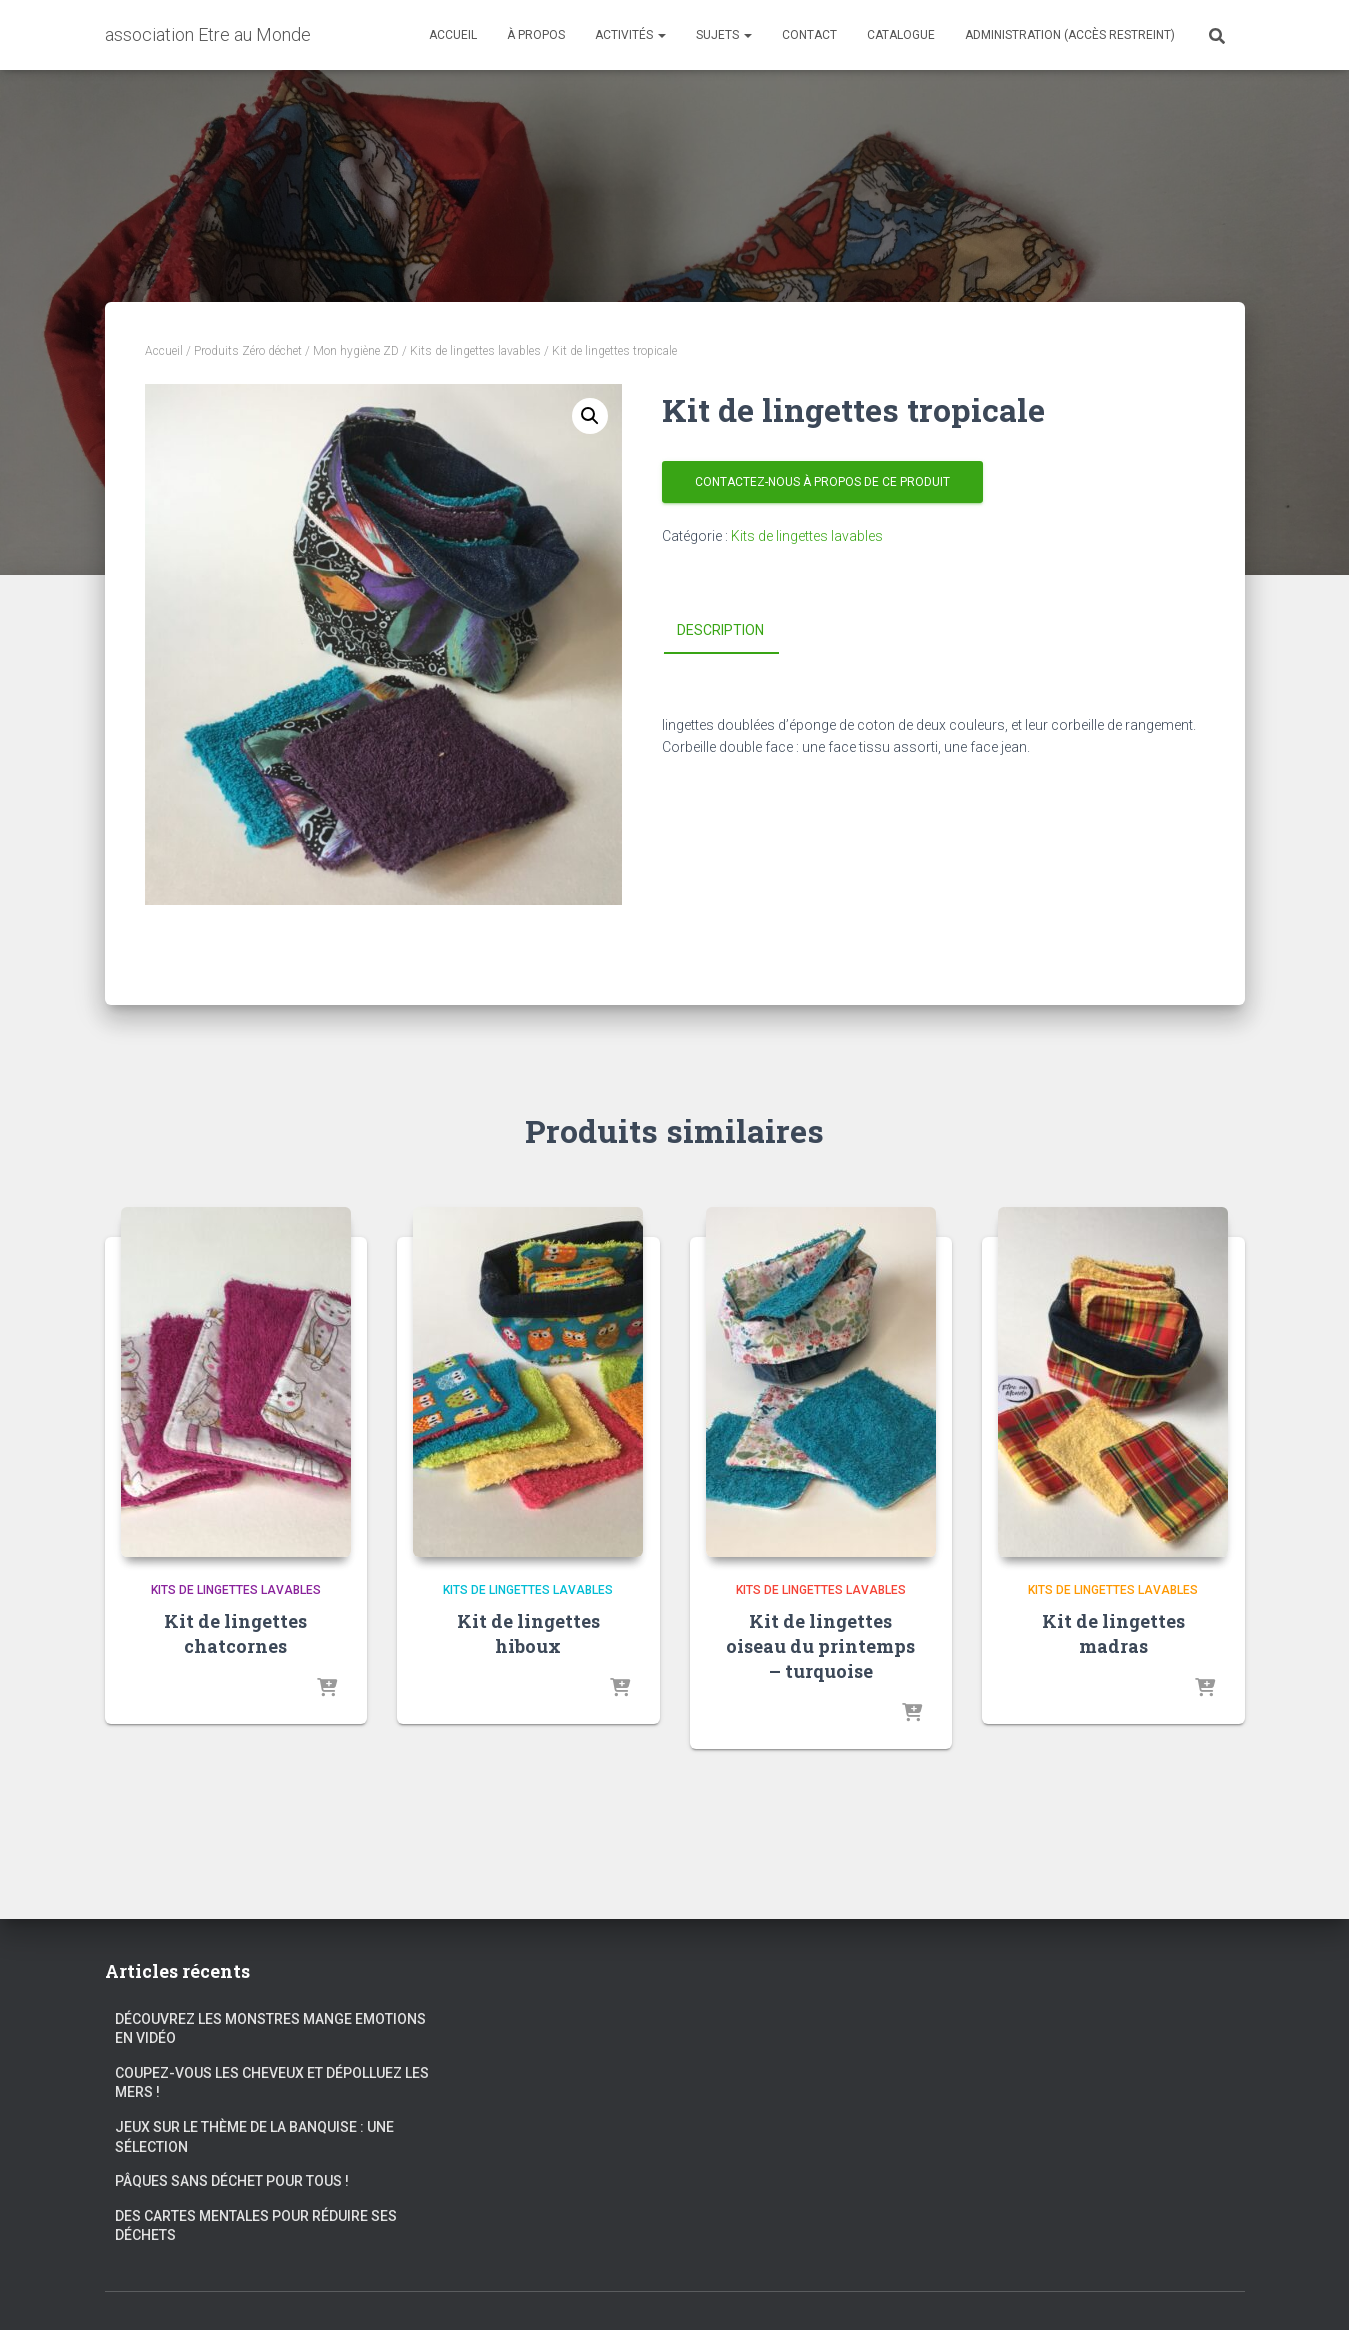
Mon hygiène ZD (356, 351)
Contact (809, 35)
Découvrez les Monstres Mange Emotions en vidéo (270, 2029)
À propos (536, 35)
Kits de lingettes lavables (475, 351)
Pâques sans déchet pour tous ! (232, 2181)
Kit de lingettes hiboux (528, 1633)
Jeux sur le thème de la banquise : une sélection (254, 2137)
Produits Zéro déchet (248, 351)
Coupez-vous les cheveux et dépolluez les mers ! (272, 2083)
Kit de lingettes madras (1113, 1633)
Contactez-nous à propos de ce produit (822, 482)
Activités (630, 35)
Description (720, 630)
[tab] (735, 631)
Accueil (453, 35)
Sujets (724, 35)
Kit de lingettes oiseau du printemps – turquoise (820, 1646)
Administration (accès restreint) (1070, 35)
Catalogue (901, 35)
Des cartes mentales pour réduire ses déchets (256, 2226)
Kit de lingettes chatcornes (235, 1633)
